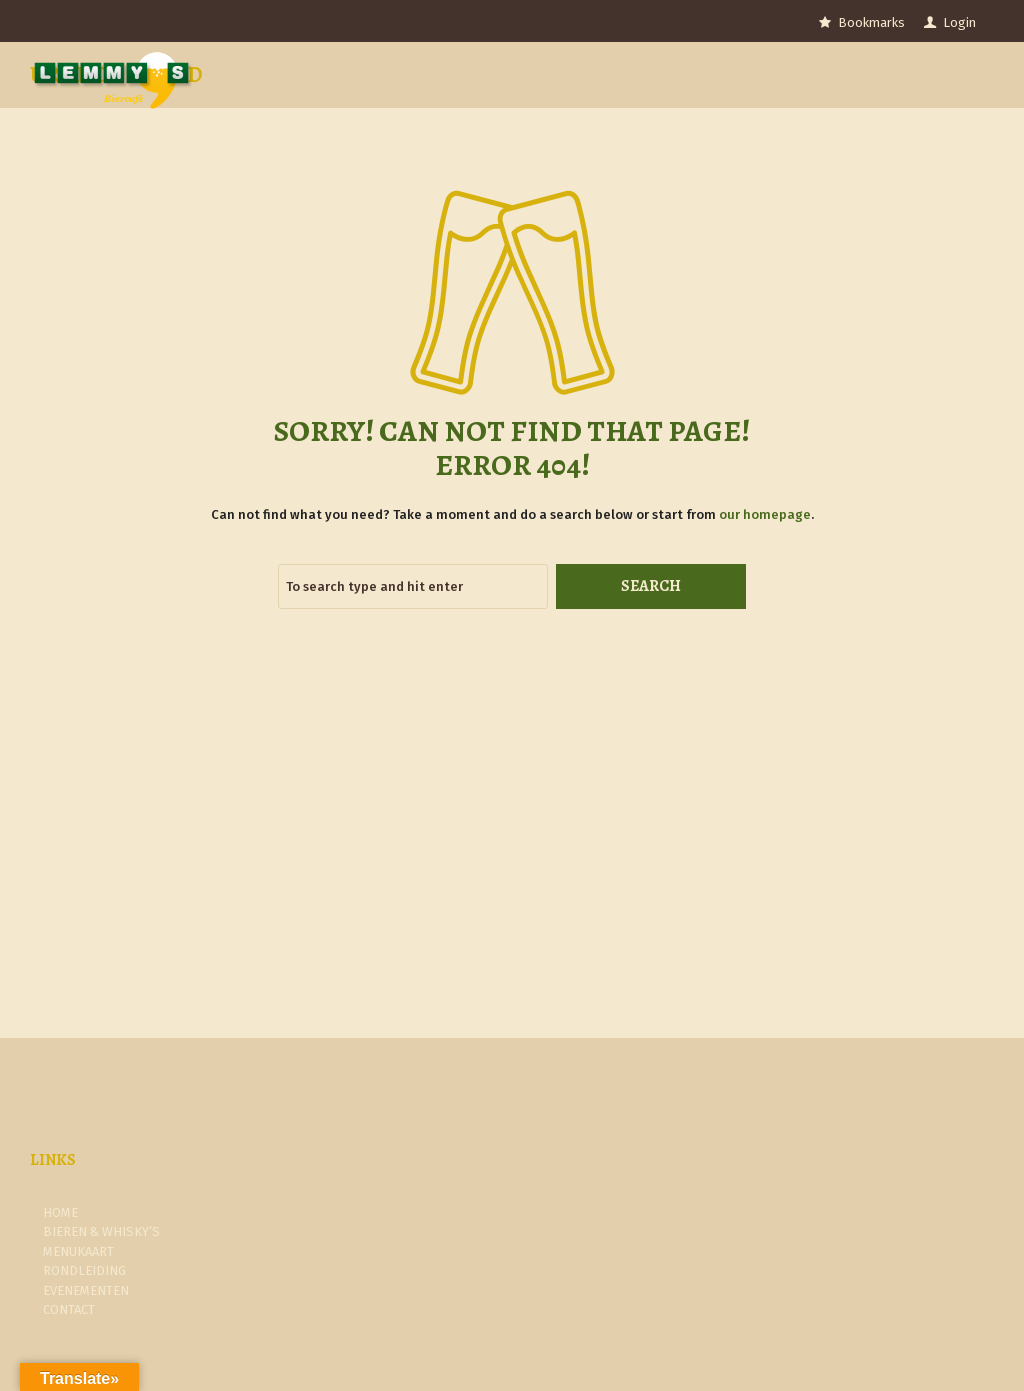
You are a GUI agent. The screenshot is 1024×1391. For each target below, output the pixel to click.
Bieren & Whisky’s (101, 1231)
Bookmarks (871, 22)
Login (959, 22)
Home (60, 1212)
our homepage (765, 514)
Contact (69, 1309)
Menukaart (78, 1251)
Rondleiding (84, 1270)
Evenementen (86, 1290)
